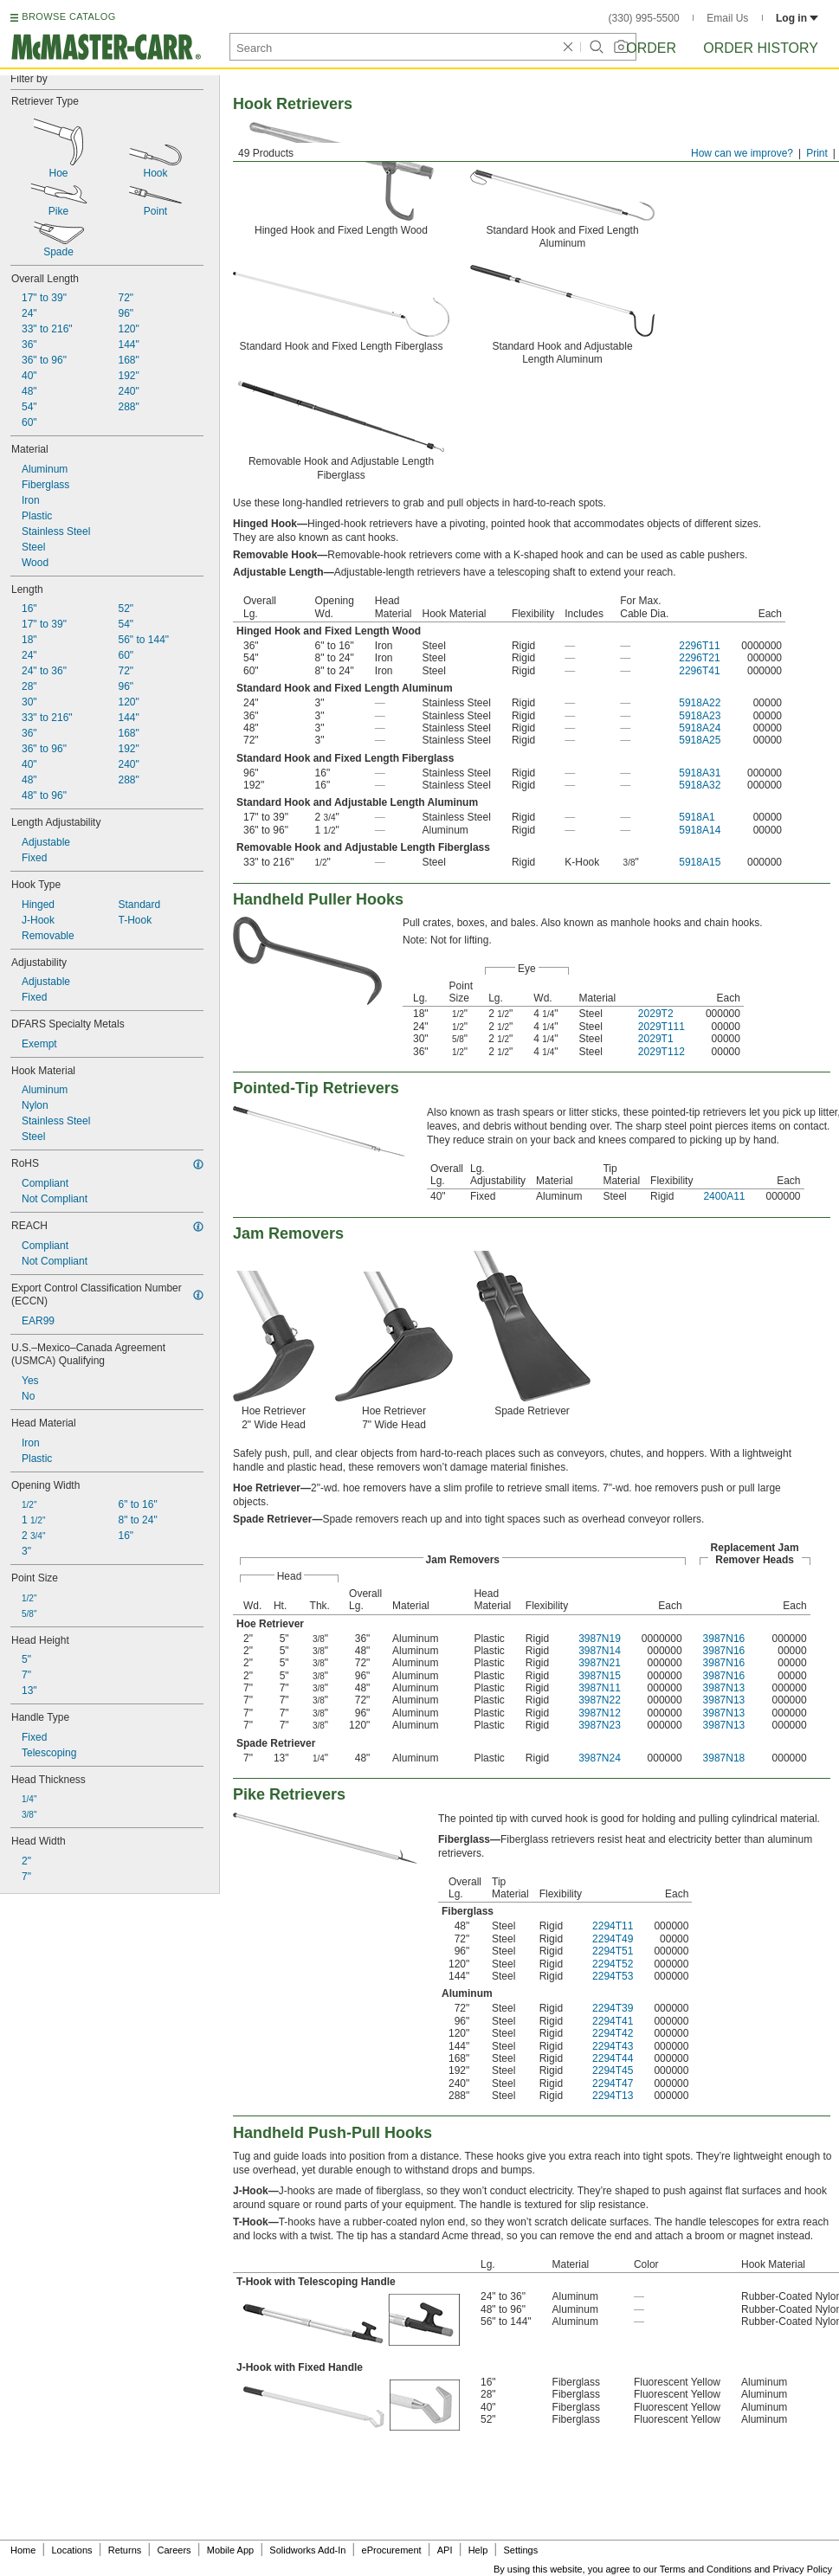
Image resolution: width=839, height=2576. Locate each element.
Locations (72, 2550)
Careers (173, 2550)
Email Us (727, 18)
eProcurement (392, 2550)
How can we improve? (742, 153)
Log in (797, 18)
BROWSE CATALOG (68, 16)
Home (22, 2550)
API (445, 2550)
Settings (520, 2550)
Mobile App (230, 2550)
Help (478, 2550)
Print (817, 153)
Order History (760, 48)
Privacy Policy (802, 2569)
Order (651, 48)
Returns (125, 2550)
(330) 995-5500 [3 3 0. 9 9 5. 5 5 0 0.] (644, 18)
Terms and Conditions (706, 2569)
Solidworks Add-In (307, 2550)
